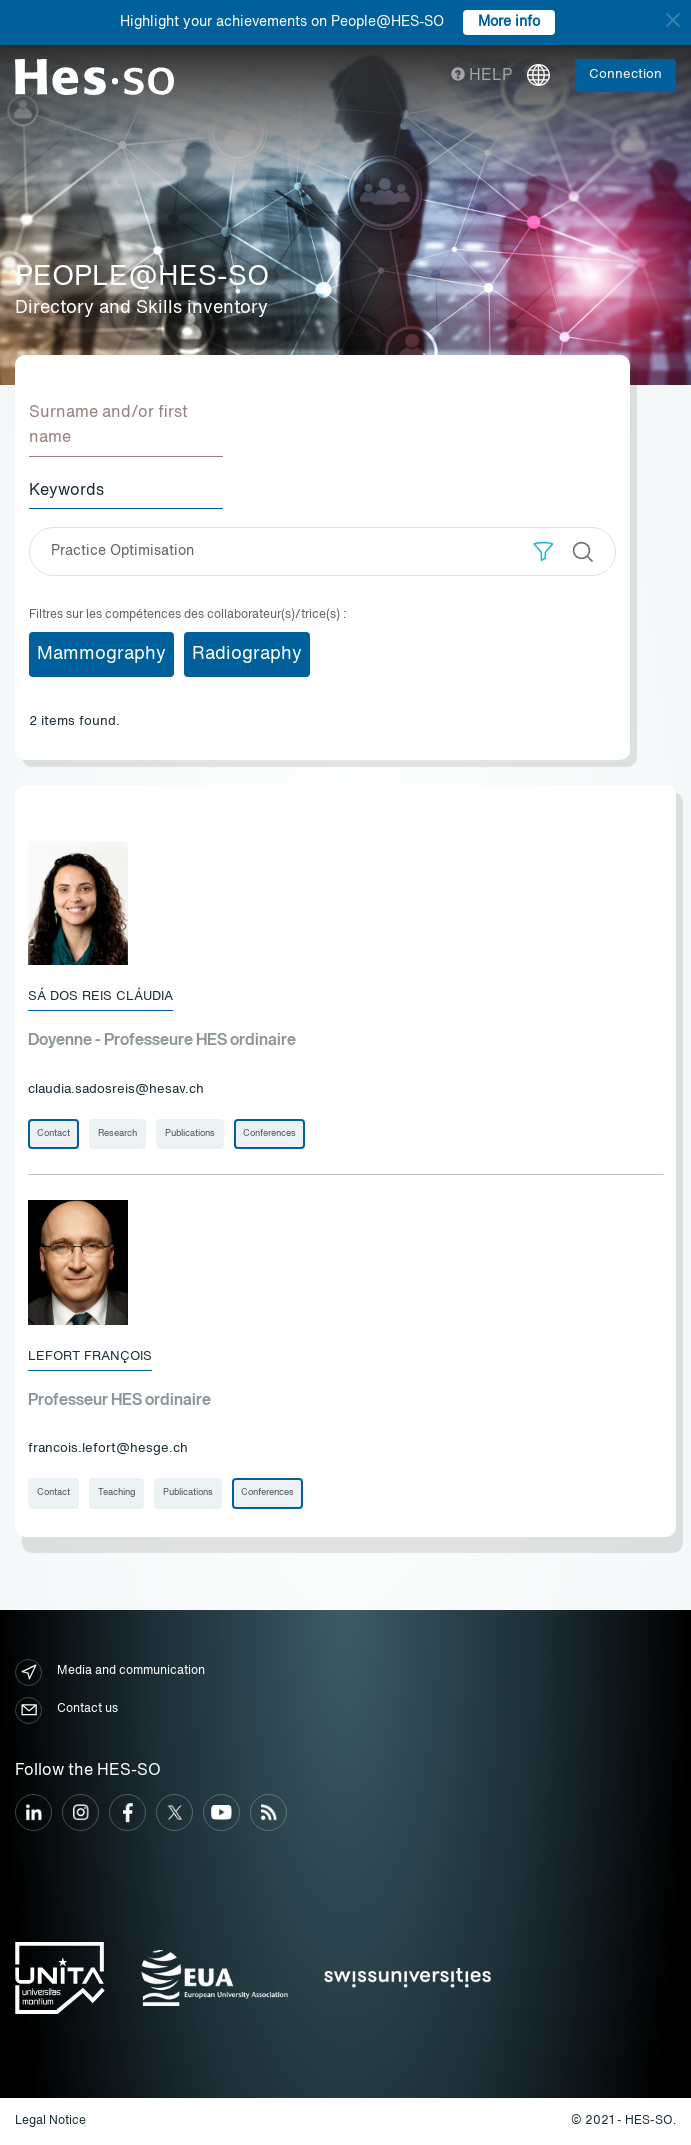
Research (117, 1133)
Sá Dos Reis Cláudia (100, 996)
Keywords (66, 491)
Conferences (269, 1133)
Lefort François (90, 1356)
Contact (53, 1133)
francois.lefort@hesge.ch (108, 1448)
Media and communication (110, 1672)
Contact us (66, 1710)
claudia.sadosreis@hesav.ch (116, 1089)
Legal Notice (50, 2121)
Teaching (116, 1492)
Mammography (101, 654)
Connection (625, 74)
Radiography (247, 654)
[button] (543, 551)
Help (481, 76)
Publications (190, 1133)
